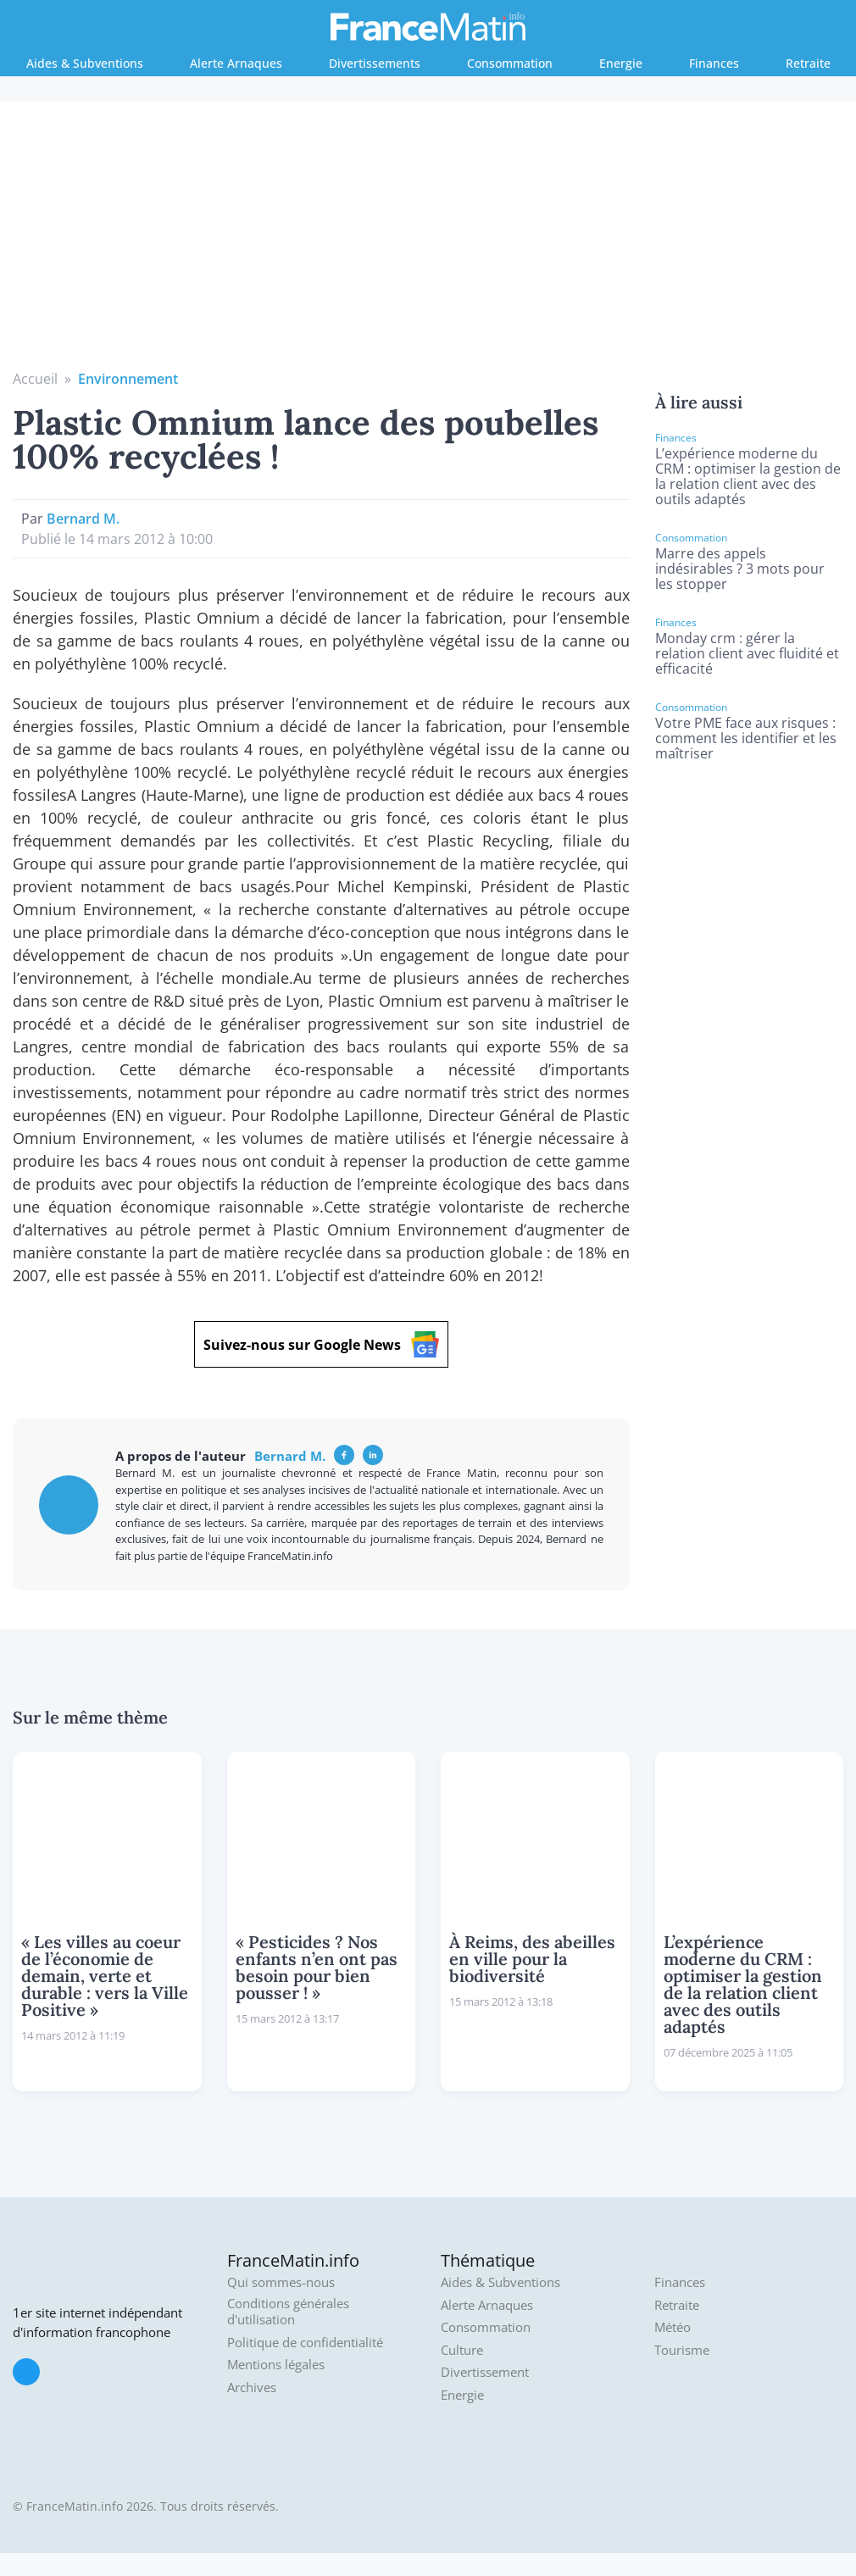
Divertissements (374, 63)
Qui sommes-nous (281, 2282)
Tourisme (681, 2350)
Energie (620, 63)
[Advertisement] (428, 241)
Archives (251, 2387)
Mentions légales (276, 2365)
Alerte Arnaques (236, 63)
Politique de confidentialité (305, 2342)
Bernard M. (83, 518)
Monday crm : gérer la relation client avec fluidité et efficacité (747, 653)
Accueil (35, 378)
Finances (714, 63)
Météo (672, 2327)
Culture (462, 2350)
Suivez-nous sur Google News (321, 1344)
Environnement (128, 378)
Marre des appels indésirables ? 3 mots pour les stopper (740, 568)
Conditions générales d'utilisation (288, 2312)
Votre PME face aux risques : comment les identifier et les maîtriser (746, 738)
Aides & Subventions (84, 63)
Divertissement (485, 2372)
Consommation (510, 63)
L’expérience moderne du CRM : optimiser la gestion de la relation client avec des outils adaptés (748, 476)
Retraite (808, 63)
